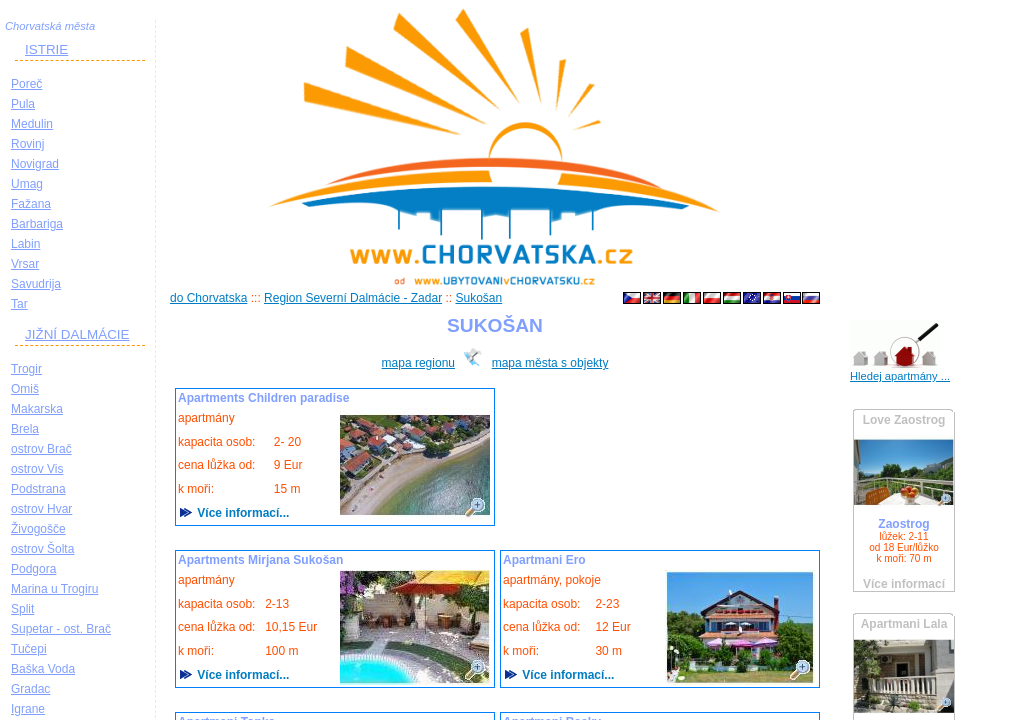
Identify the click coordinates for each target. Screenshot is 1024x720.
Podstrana (38, 489)
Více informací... (241, 513)
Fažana (31, 204)
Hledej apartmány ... (900, 376)
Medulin (32, 124)
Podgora (33, 569)
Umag (27, 184)
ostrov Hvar (41, 509)
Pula (23, 104)
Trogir (26, 369)
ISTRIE (46, 49)
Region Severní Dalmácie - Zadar (353, 298)
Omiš (25, 389)
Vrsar (25, 264)
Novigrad (35, 164)
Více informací (904, 584)
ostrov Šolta (42, 549)
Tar (19, 304)
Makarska (37, 409)
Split (22, 609)
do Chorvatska (208, 298)
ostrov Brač (41, 449)
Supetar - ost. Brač (61, 629)
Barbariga (37, 224)
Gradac (30, 689)
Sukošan (478, 298)
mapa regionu (418, 363)
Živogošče (38, 529)
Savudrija (36, 284)
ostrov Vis (37, 469)
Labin (25, 244)
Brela (25, 429)
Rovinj (27, 144)
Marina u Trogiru (54, 589)
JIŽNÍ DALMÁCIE (77, 334)
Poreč (26, 84)
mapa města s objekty (550, 363)
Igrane (28, 709)
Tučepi (29, 649)
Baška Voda (43, 669)
